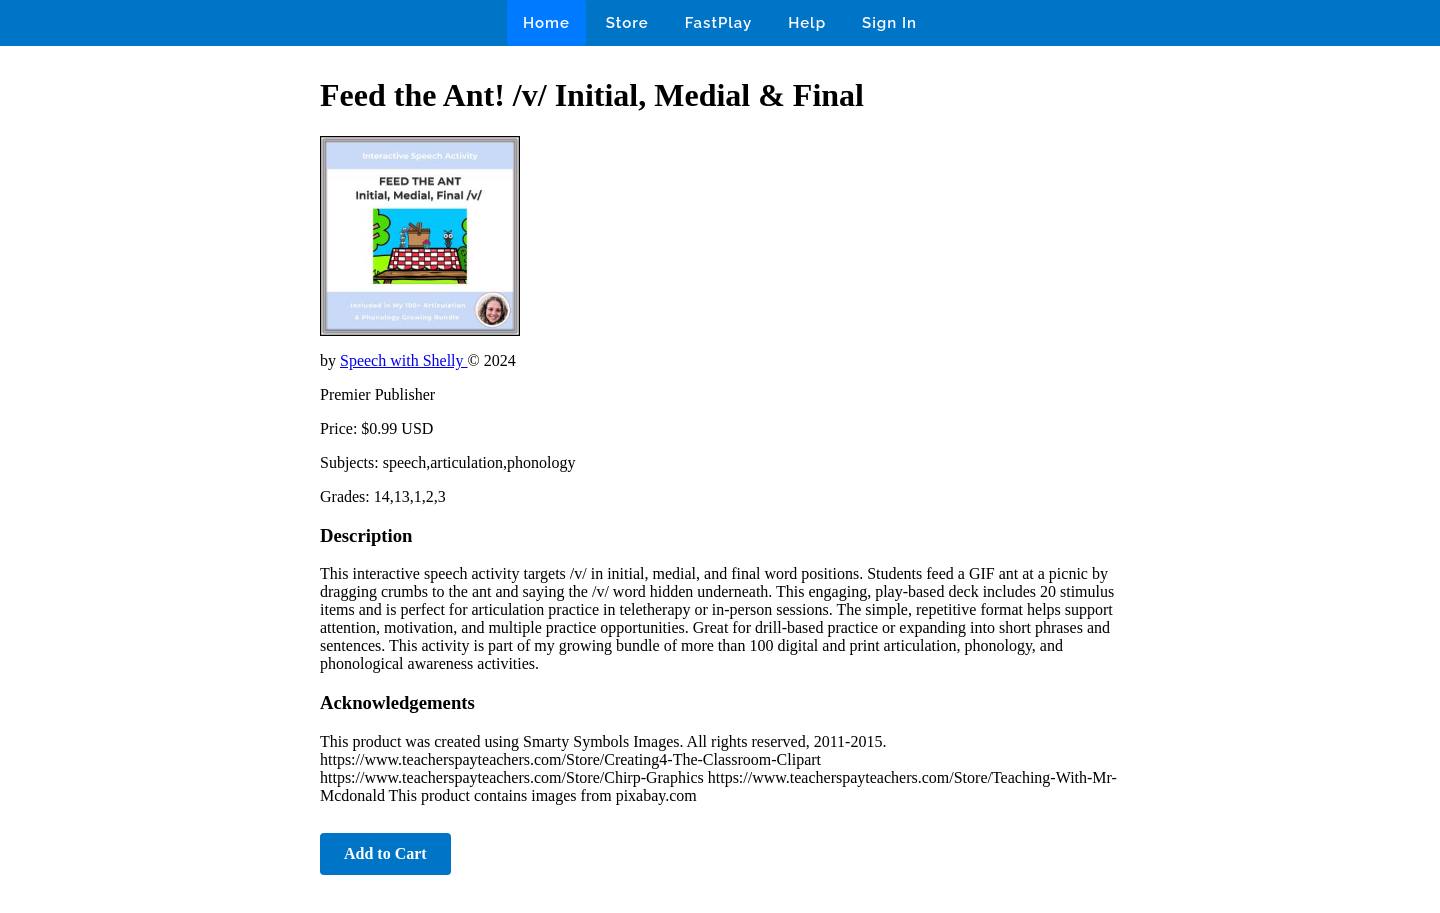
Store (627, 23)
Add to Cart (385, 853)
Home (546, 23)
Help (807, 23)
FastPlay (719, 23)
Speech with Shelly (404, 360)
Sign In (889, 23)
